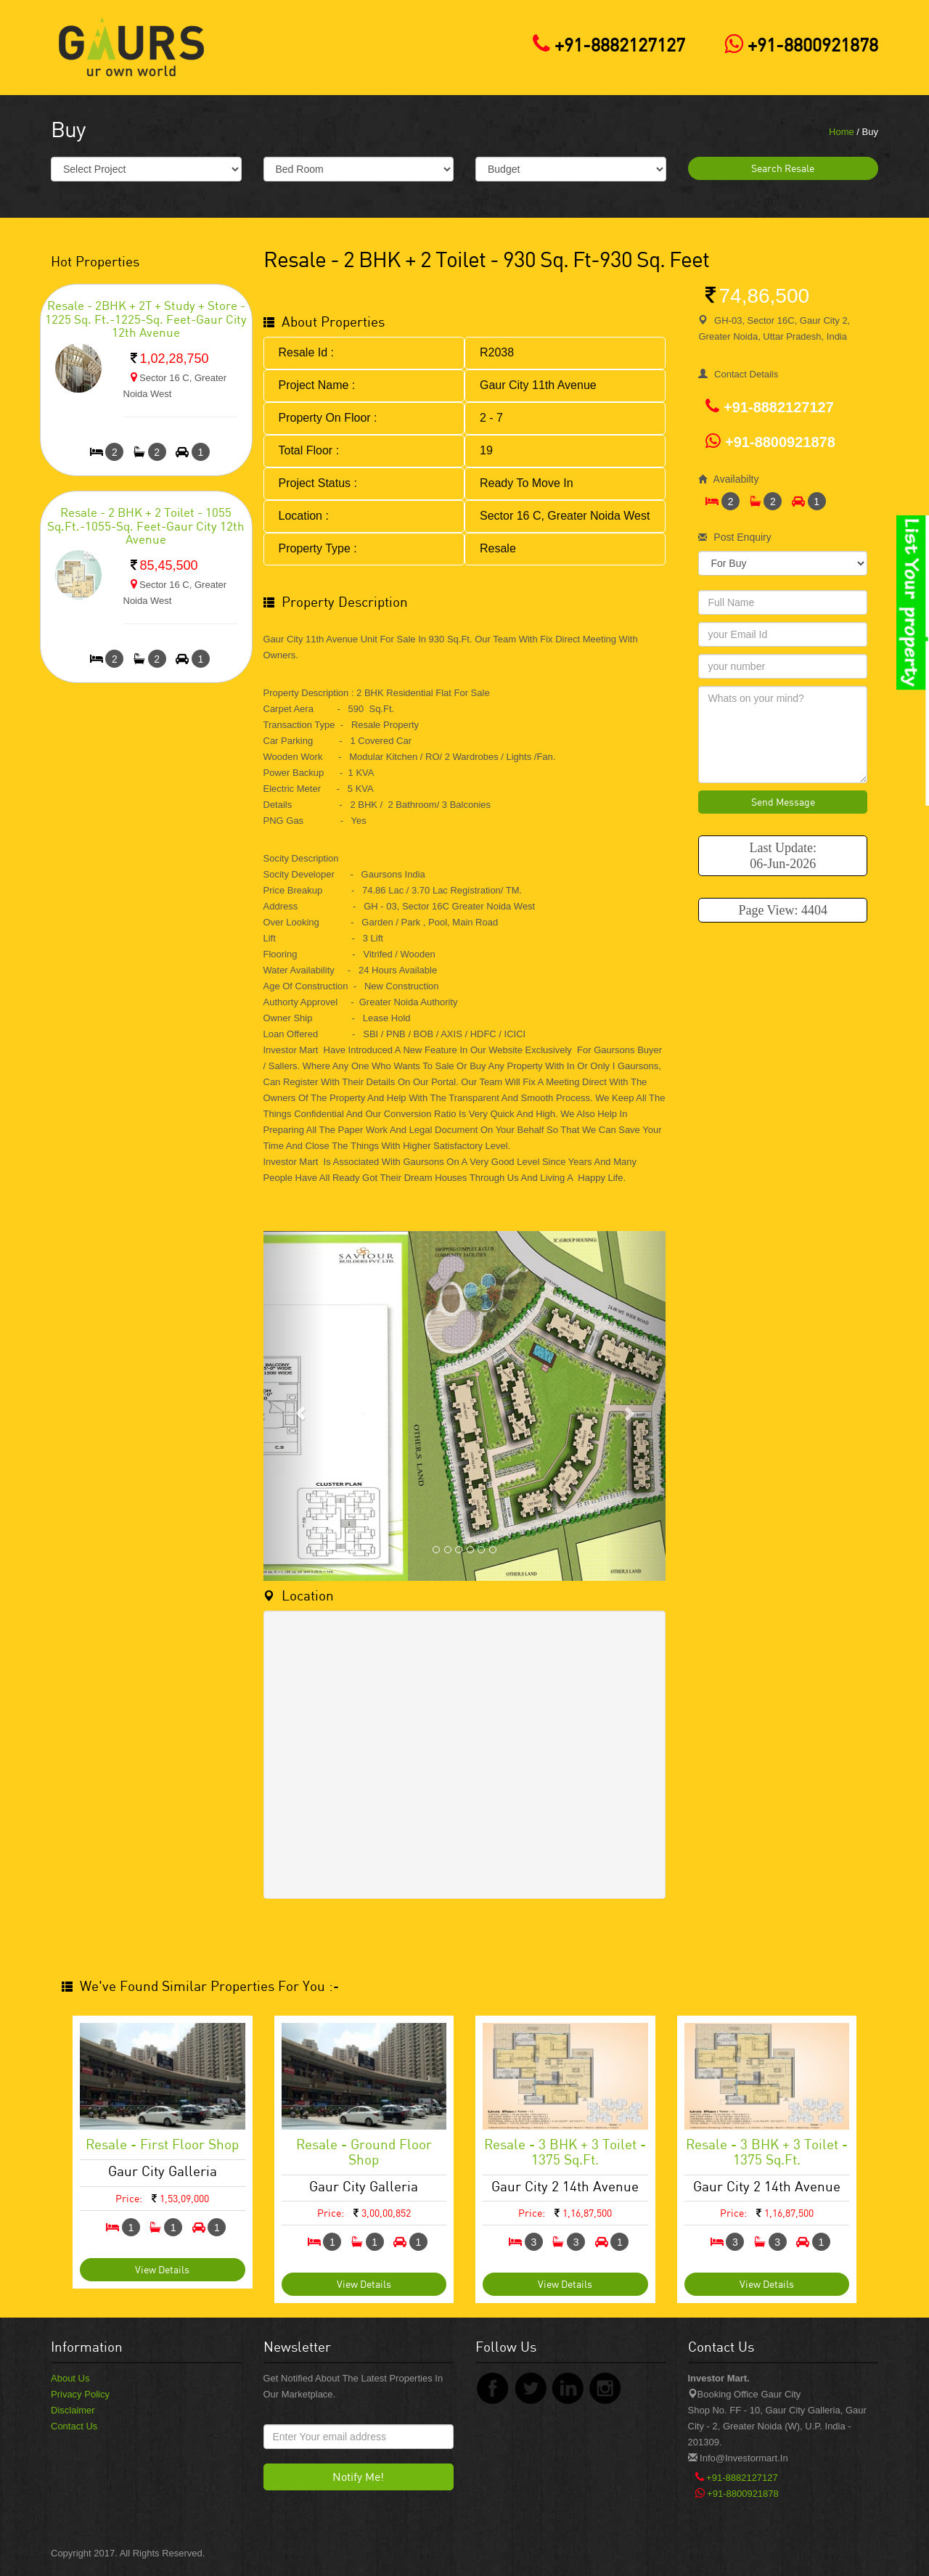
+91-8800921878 (797, 44)
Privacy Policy (80, 2394)
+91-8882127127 (605, 44)
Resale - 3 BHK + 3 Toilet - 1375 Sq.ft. (565, 2151)
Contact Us (74, 2426)
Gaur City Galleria (162, 2170)
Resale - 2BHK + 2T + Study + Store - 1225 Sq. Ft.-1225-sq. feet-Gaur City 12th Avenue (146, 319)
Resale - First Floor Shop (162, 2143)
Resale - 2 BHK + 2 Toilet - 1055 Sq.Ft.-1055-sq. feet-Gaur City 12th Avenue (146, 525)
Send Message (783, 802)
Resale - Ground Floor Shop (364, 2151)
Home (841, 131)
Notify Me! (358, 2476)
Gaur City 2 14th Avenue (565, 2186)
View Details (162, 2269)
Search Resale (782, 168)
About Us (70, 2378)
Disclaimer (73, 2410)
